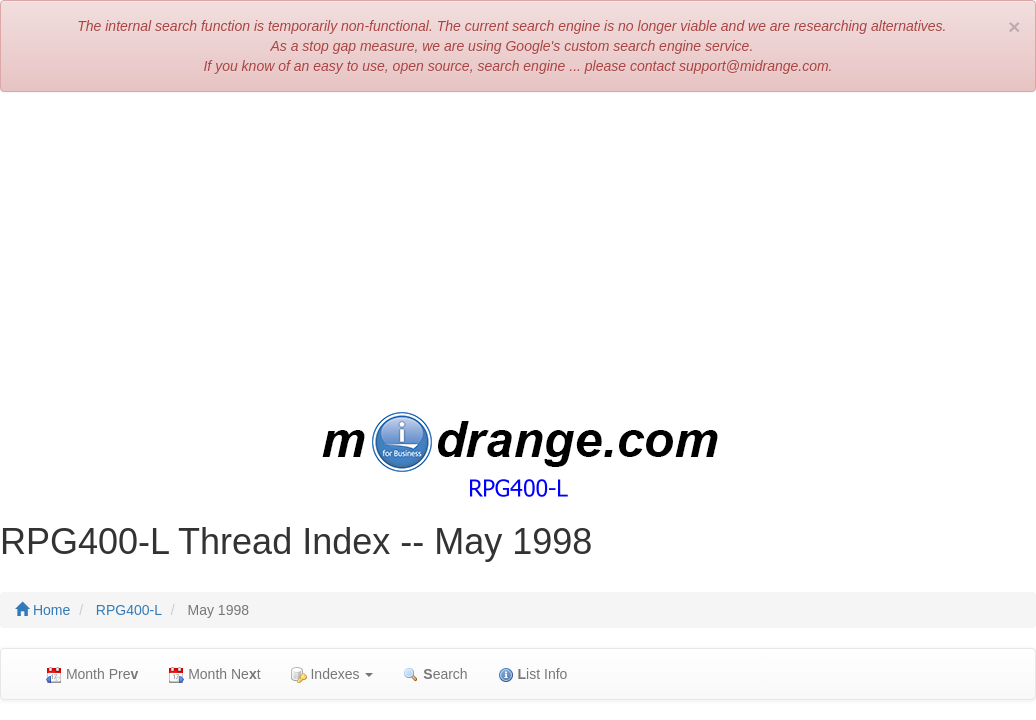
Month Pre (92, 674)
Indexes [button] (332, 674)
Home (42, 610)
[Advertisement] (518, 252)
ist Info (533, 674)
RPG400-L (129, 610)
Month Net (214, 674)
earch (435, 674)
